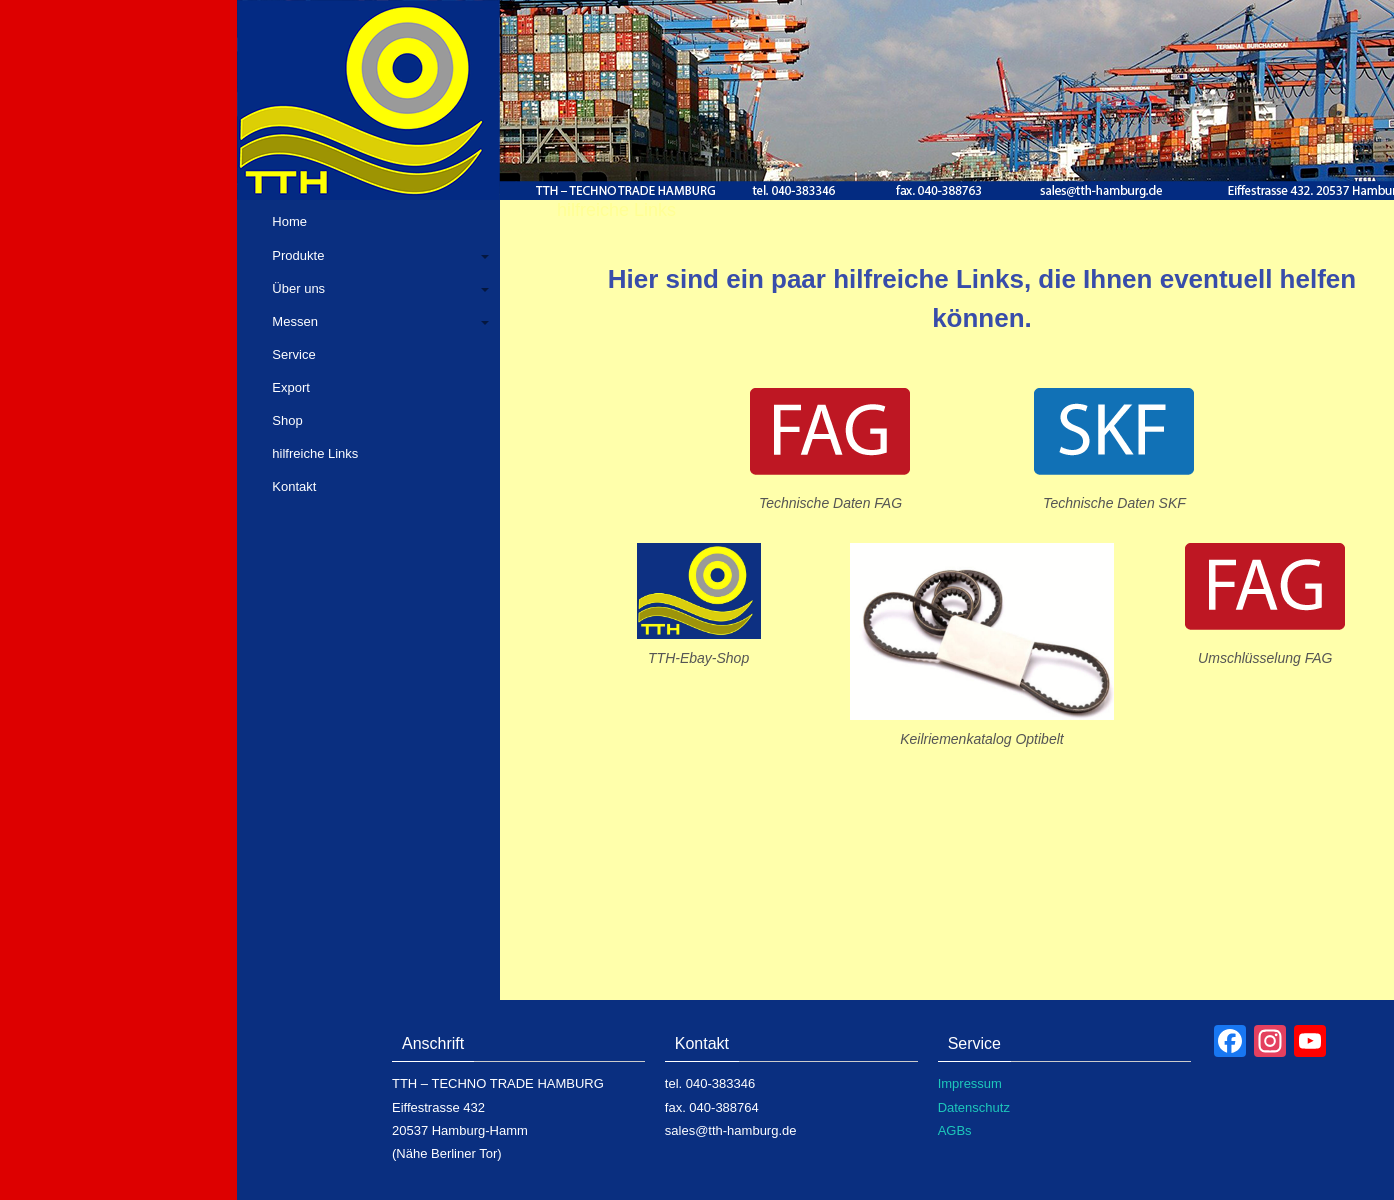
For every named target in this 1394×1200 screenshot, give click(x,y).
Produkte (298, 255)
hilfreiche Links (315, 453)
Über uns (298, 288)
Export (291, 387)
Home (289, 221)
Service (293, 354)
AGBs (955, 1130)
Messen (295, 321)
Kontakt (294, 486)
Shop (287, 420)
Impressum (970, 1083)
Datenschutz (974, 1107)
